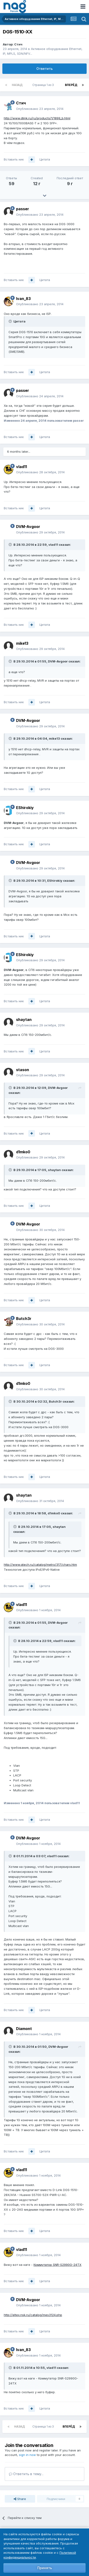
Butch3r (23, 1318)
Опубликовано (40, 109)
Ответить (44, 69)
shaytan (24, 1019)
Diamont (24, 2028)
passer (22, 208)
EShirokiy (25, 807)
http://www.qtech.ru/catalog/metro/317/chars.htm (40, 1564)
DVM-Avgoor (28, 526)
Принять (44, 2568)
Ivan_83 (23, 298)
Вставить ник (14, 159)
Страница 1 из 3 (43, 85)
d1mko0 (23, 1151)
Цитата (44, 159)
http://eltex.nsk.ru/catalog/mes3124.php (33, 2315)
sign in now (27, 2455)
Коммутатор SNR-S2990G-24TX (57, 2265)
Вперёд (71, 85)
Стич (18, 44)
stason (22, 1069)
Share (20, 2498)
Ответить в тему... (26, 2474)
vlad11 (21, 466)
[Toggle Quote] (10, 321)
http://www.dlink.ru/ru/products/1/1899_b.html (37, 118)
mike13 (22, 643)
